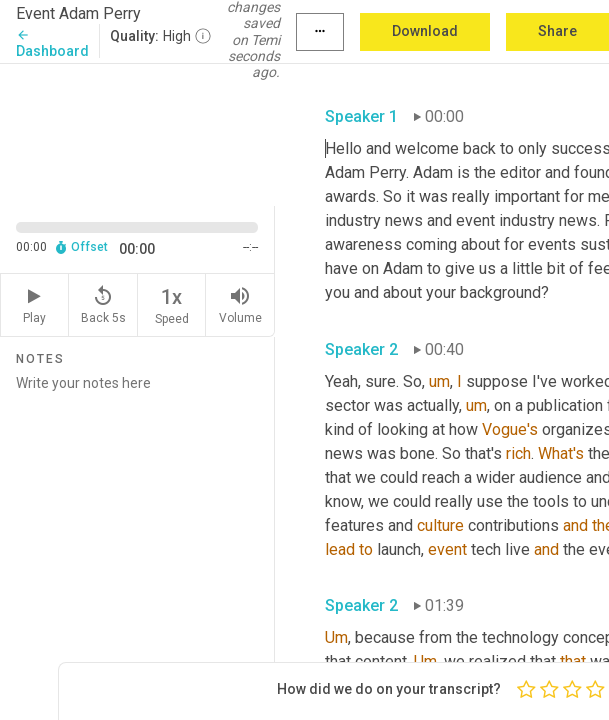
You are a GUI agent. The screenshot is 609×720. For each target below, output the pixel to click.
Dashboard (52, 43)
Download (425, 31)
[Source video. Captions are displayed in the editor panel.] (137, 133)
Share (557, 31)
